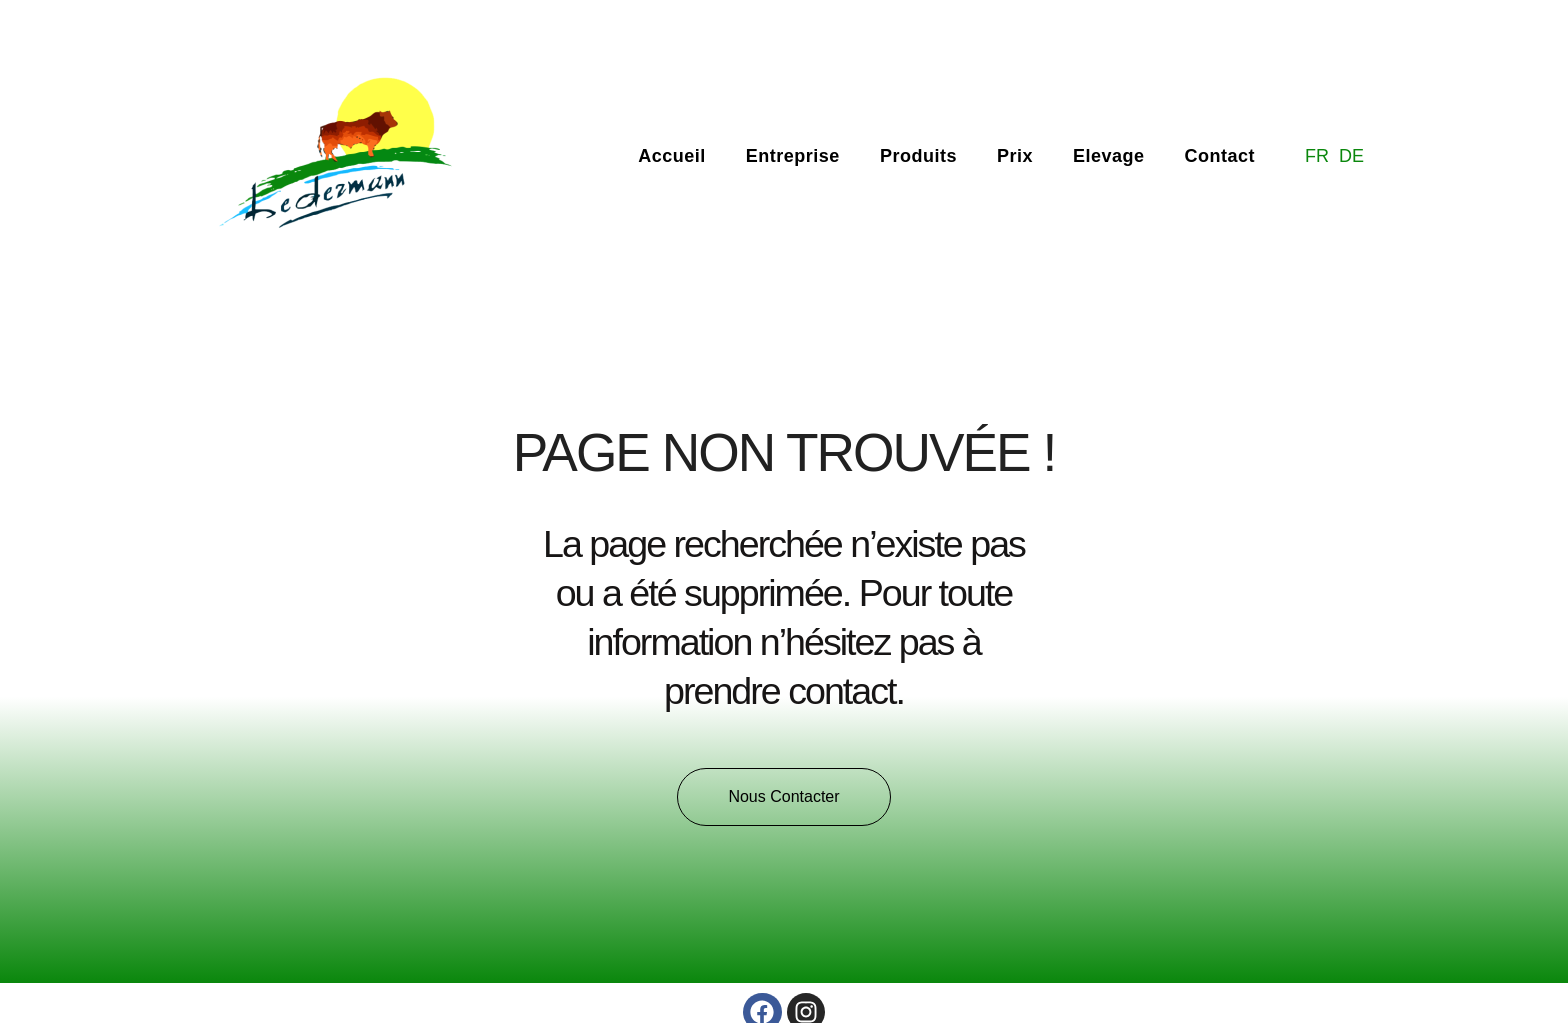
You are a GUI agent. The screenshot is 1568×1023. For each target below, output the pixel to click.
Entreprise (793, 156)
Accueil (672, 156)
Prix (1015, 156)
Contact (1219, 156)
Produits (918, 156)
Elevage (1109, 156)
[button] (783, 797)
